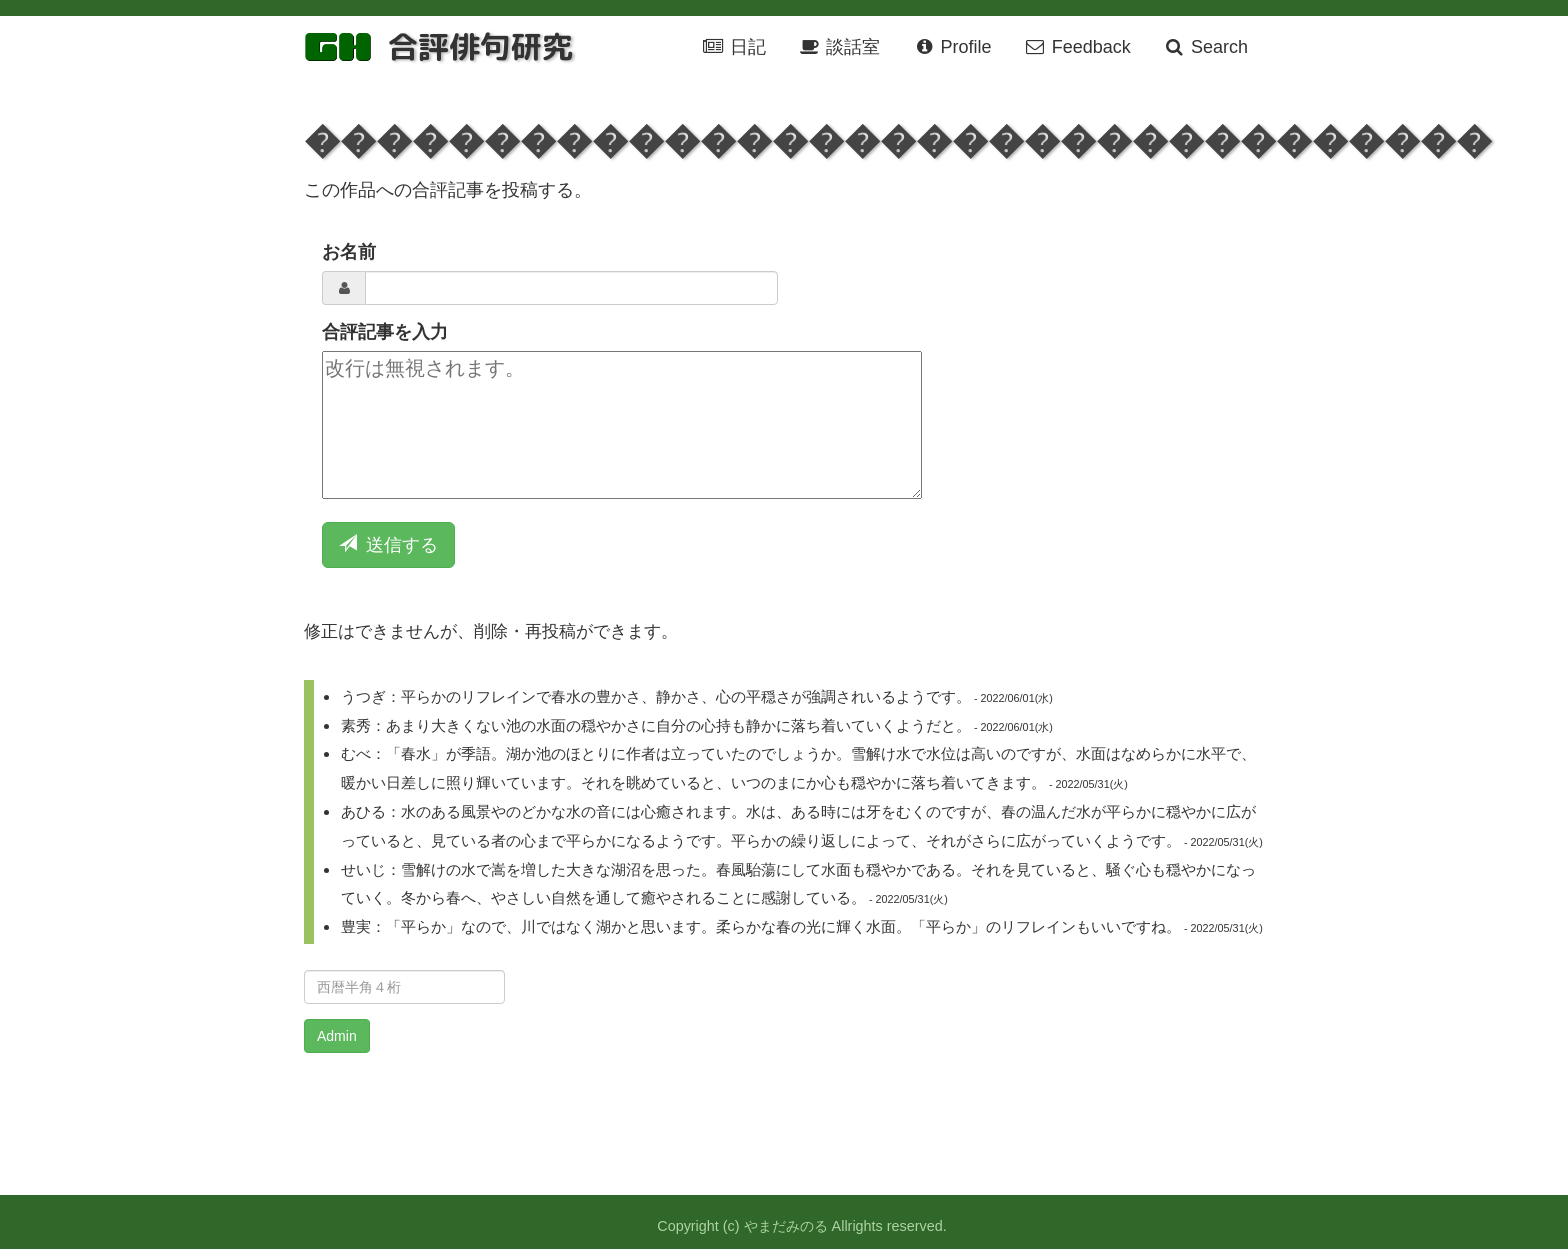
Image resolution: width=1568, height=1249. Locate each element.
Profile (951, 47)
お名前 (349, 252)
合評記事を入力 (385, 332)
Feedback (1077, 47)
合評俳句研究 (480, 46)
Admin (337, 1036)
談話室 (839, 47)
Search (1205, 47)
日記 (734, 47)
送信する (388, 544)
